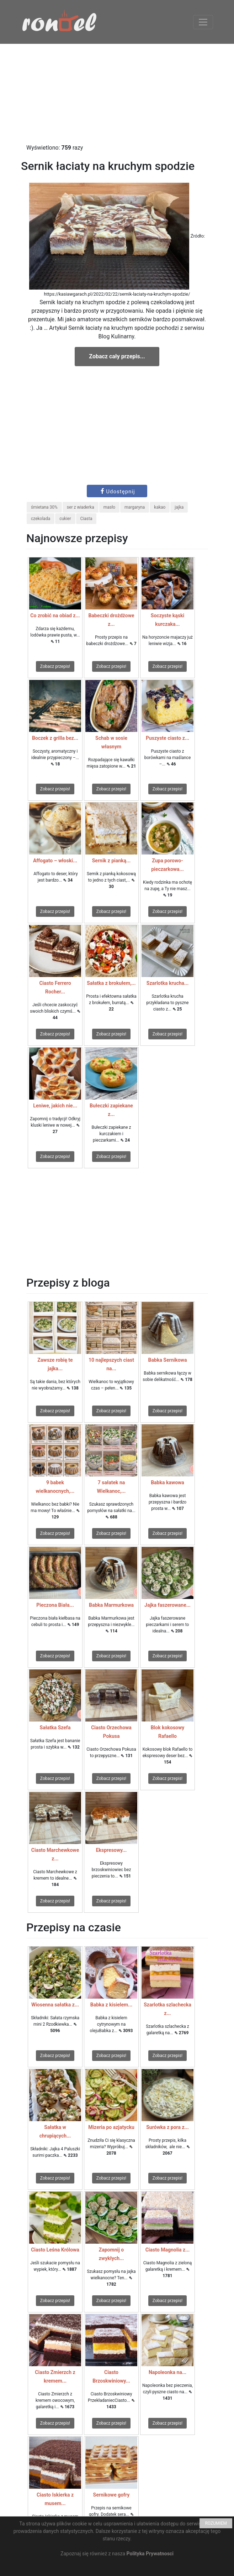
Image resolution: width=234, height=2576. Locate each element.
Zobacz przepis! (55, 666)
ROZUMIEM (216, 2523)
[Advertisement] (117, 94)
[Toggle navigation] (203, 22)
